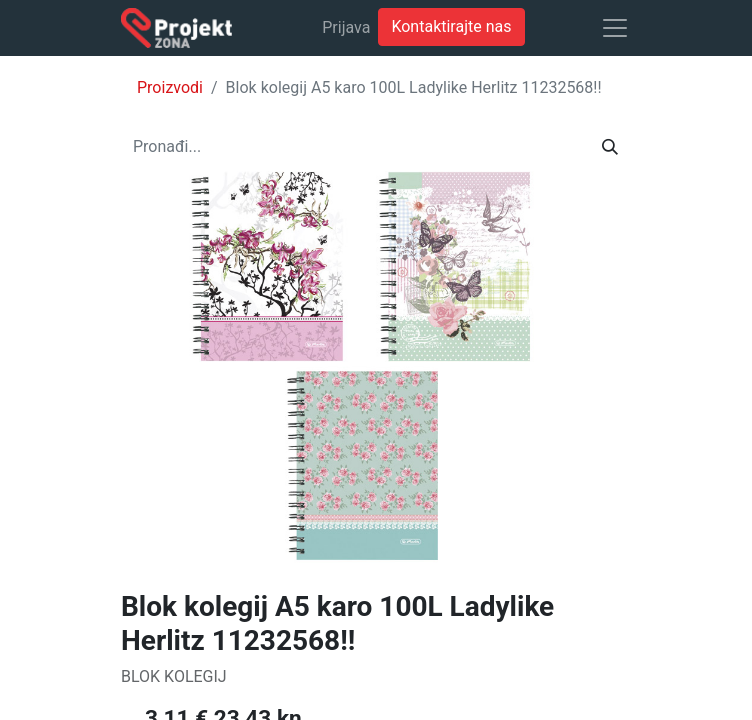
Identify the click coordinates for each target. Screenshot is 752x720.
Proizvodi (170, 87)
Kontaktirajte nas (451, 26)
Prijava (346, 27)
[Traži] (610, 147)
